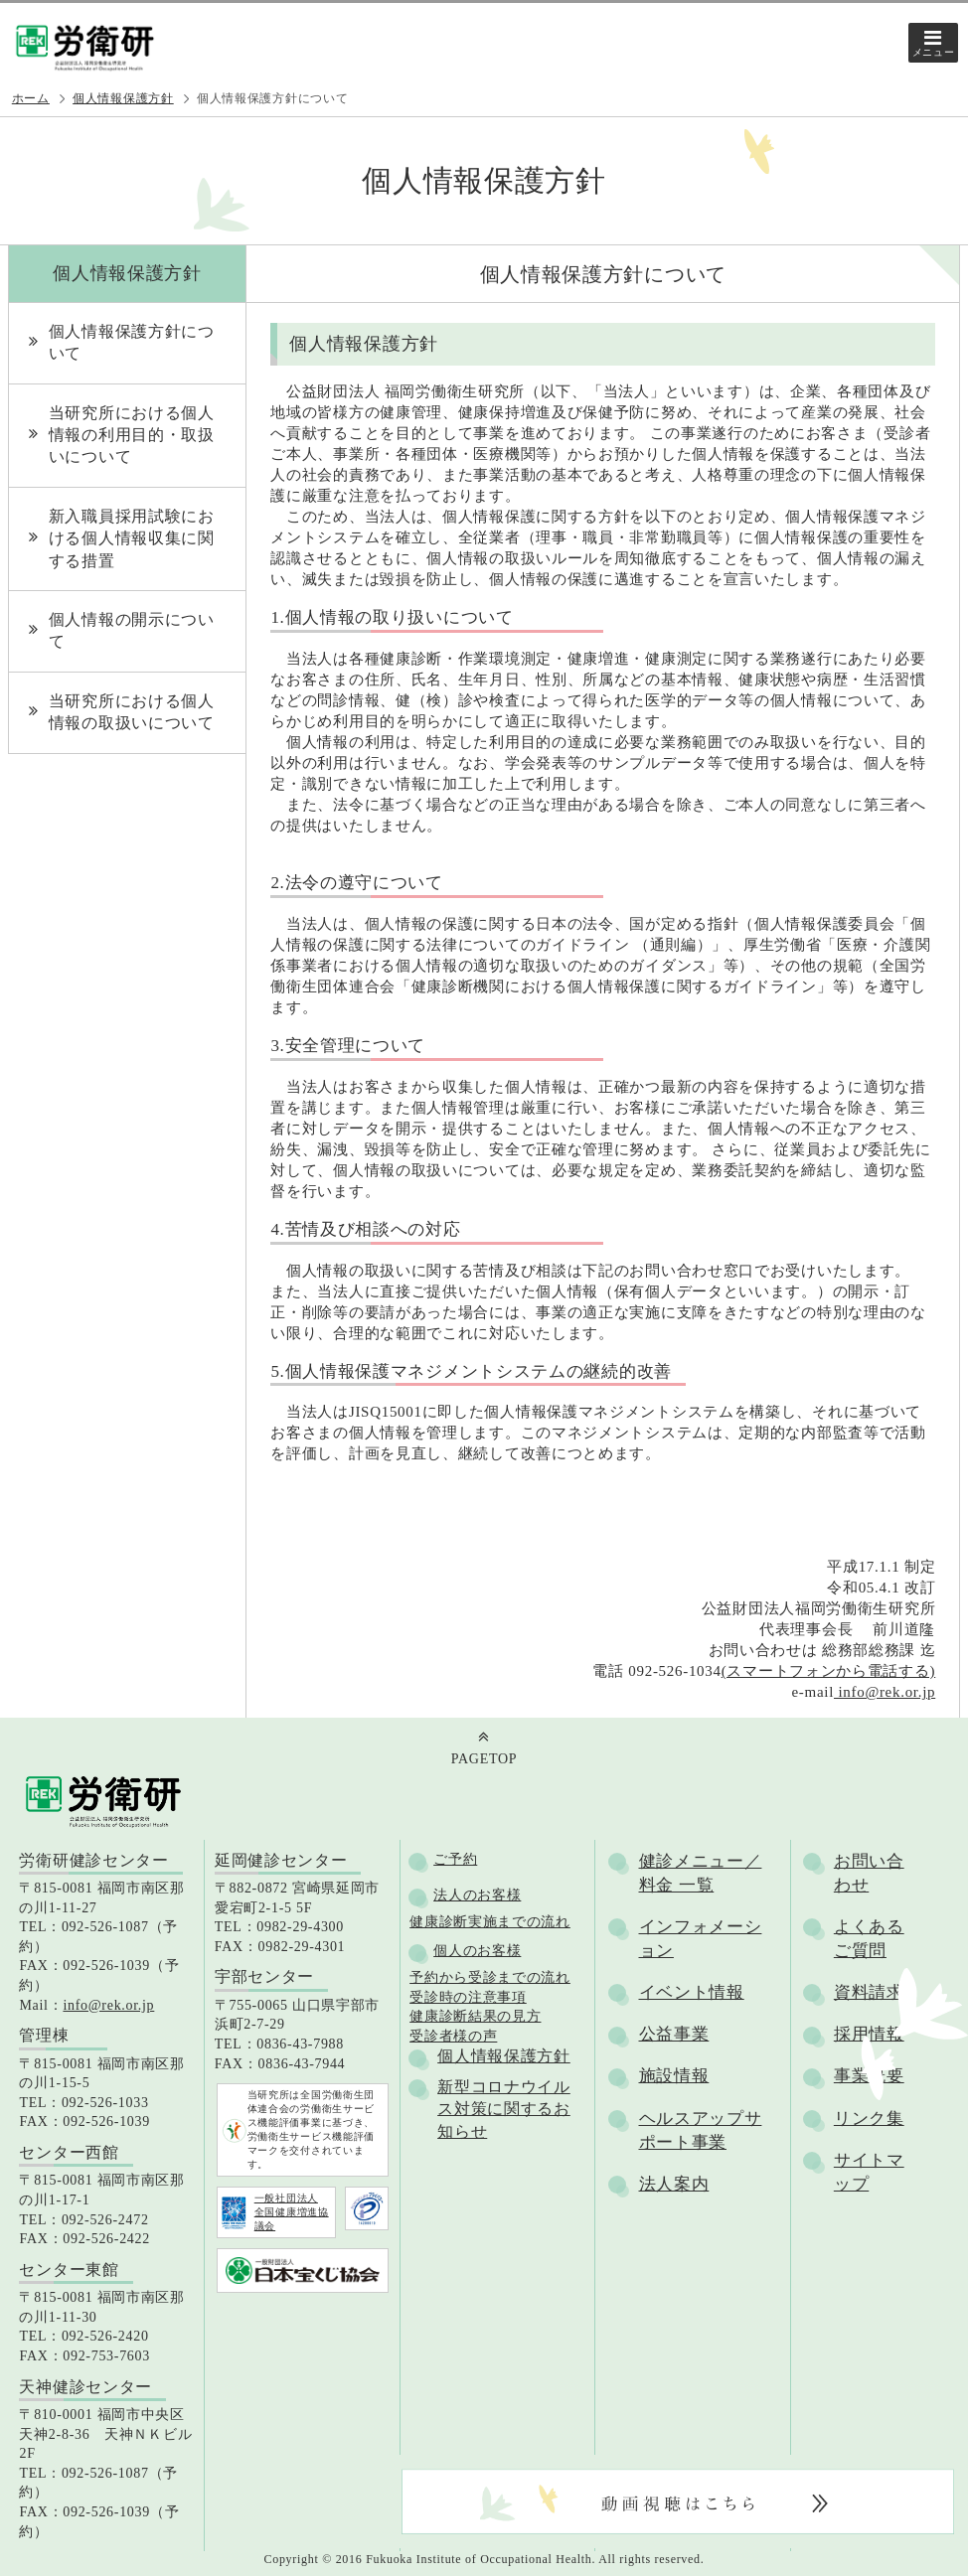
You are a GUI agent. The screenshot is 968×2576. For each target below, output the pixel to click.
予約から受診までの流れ (489, 1977)
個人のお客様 (477, 1950)
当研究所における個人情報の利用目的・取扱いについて (132, 435)
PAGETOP (484, 1758)
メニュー (933, 52)
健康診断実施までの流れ (489, 1921)
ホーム (31, 98)
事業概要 (869, 2075)
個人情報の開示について (132, 630)
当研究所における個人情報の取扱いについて (132, 711)
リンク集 (869, 2118)
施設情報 (674, 2075)
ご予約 (455, 1859)
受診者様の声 (453, 2036)
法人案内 (674, 2184)
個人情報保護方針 (123, 98)
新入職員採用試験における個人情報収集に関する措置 (132, 538)
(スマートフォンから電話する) (829, 1671)
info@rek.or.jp (884, 1692)
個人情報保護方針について (132, 342)
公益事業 (674, 2034)
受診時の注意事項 (468, 1997)
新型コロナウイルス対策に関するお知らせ (503, 2109)
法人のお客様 (477, 1895)
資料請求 (869, 1992)
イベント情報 (691, 1992)
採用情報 (869, 2034)
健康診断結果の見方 (475, 2016)
